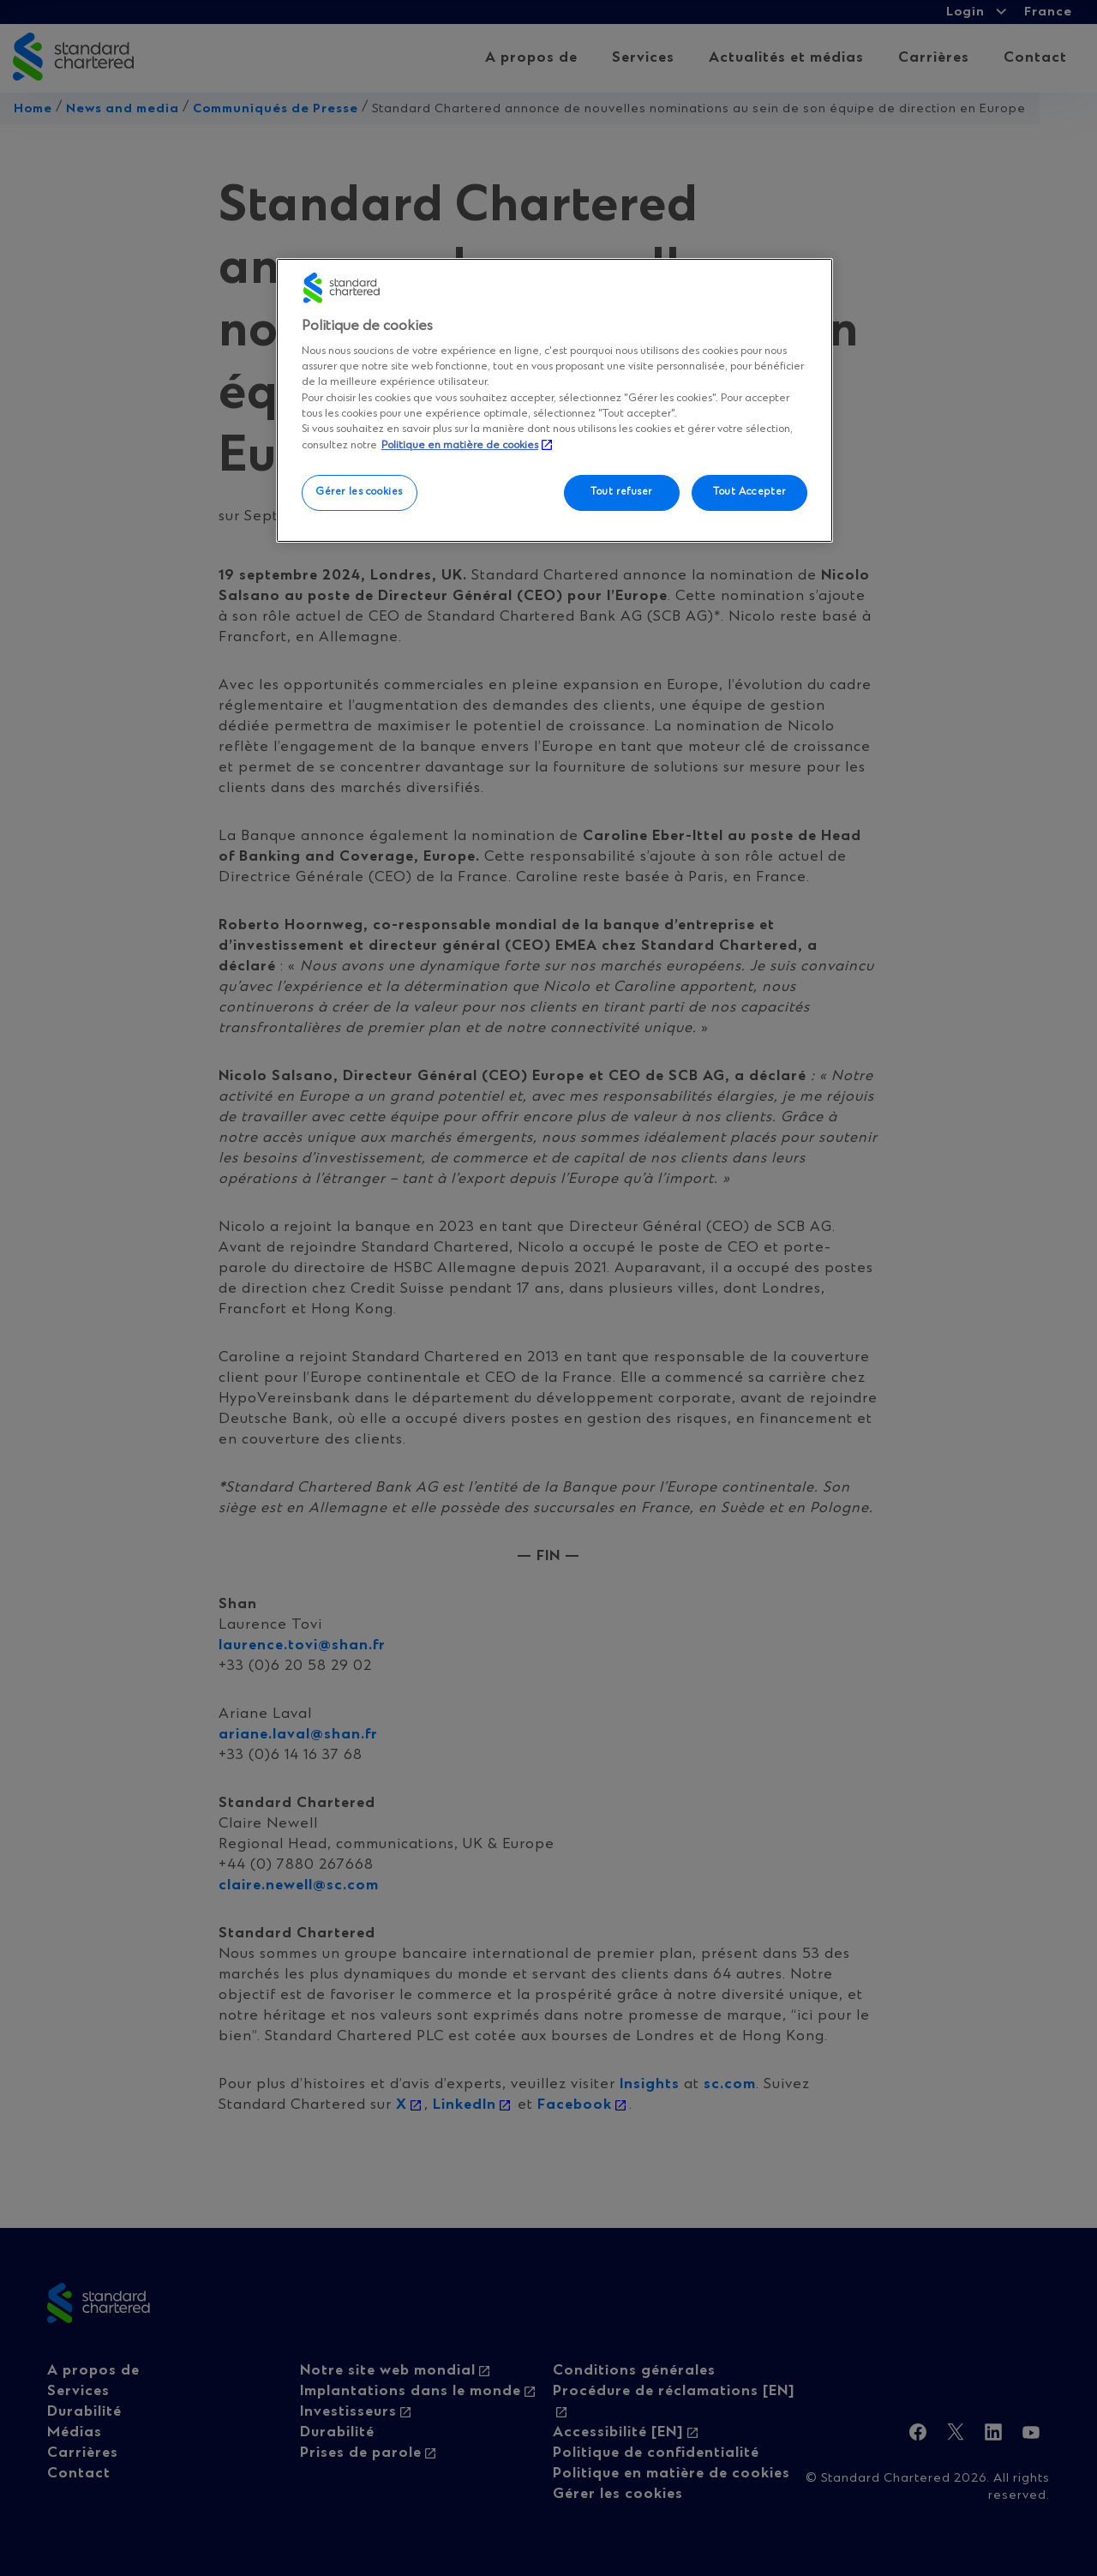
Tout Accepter (749, 492)
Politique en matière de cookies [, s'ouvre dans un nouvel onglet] (459, 445)
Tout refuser (621, 492)
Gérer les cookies (359, 492)
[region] (554, 400)
